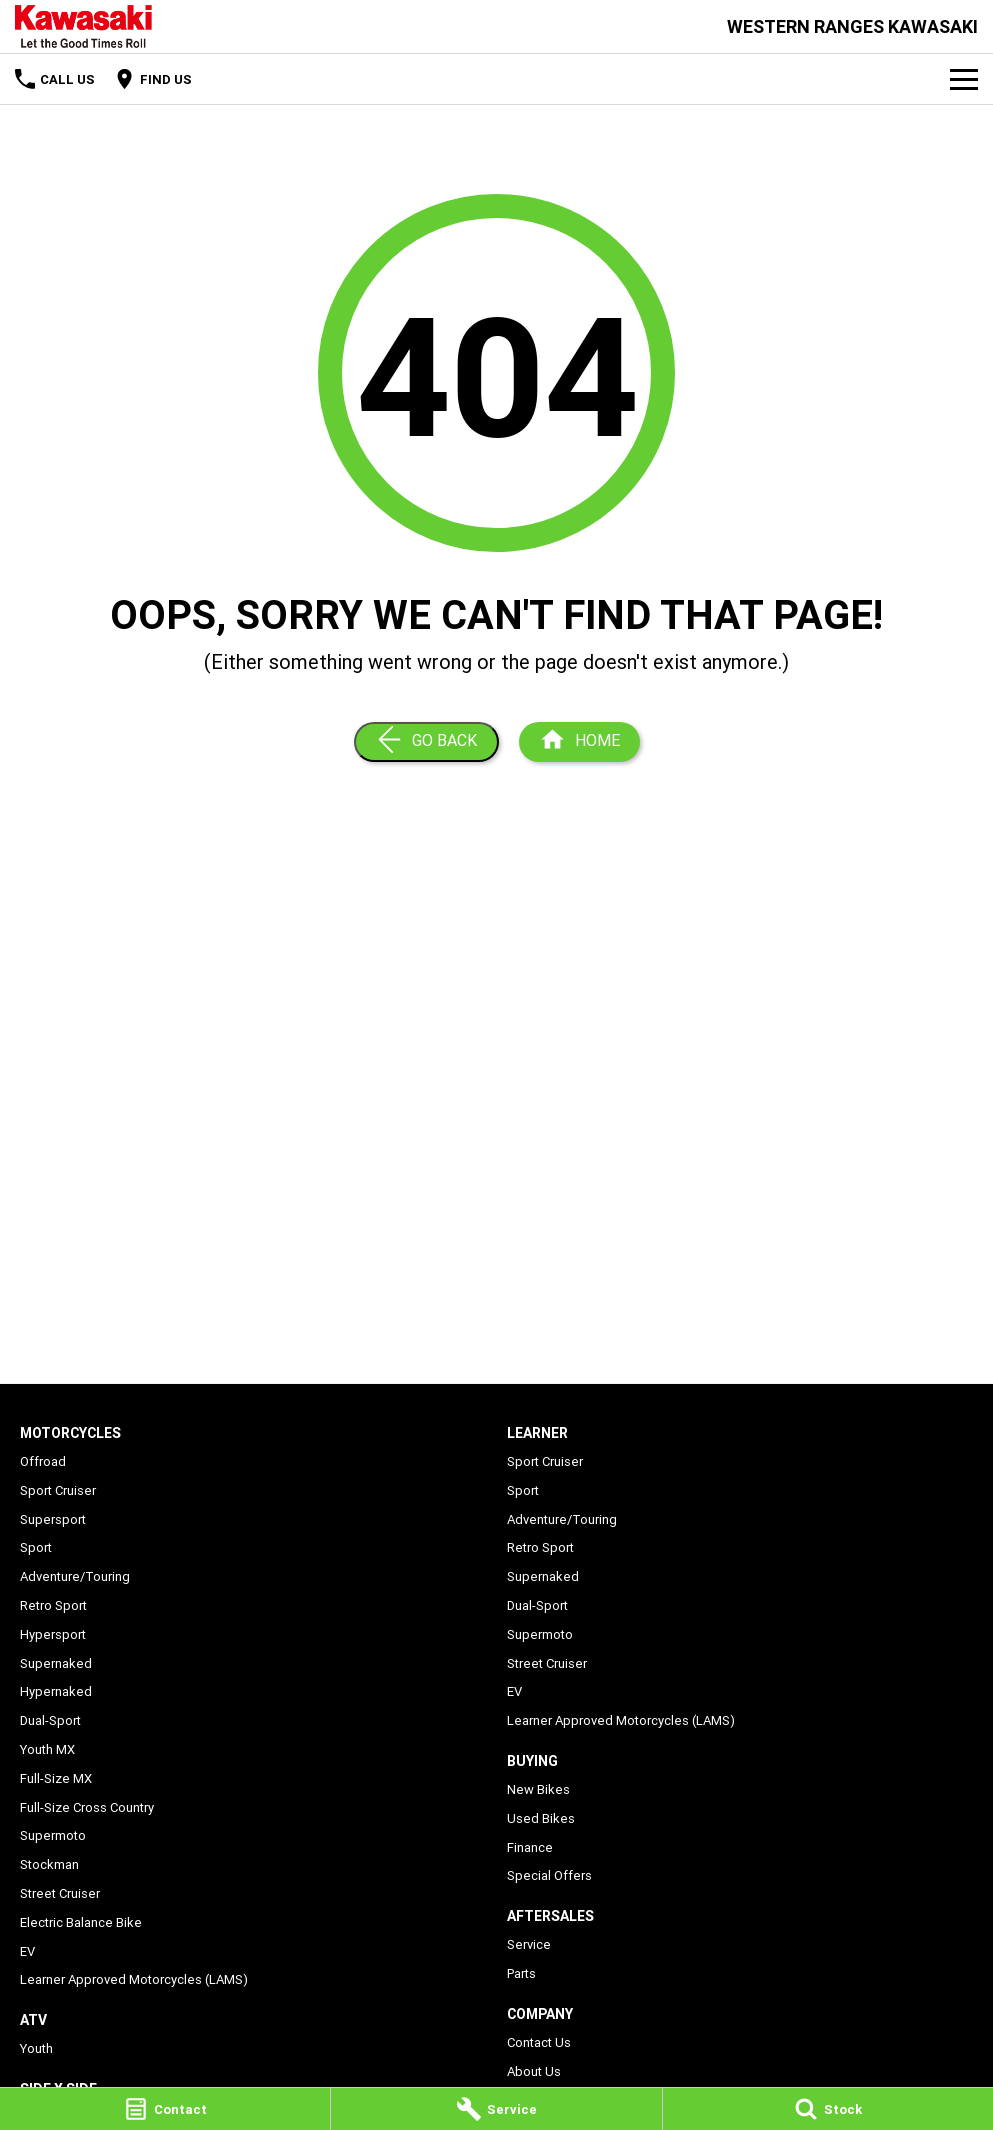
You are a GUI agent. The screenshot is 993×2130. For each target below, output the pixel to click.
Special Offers (549, 1875)
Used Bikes (541, 1818)
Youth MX (47, 1749)
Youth (36, 2048)
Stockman (49, 1864)
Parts (521, 1973)
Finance (530, 1847)
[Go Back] (426, 742)
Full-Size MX (56, 1778)
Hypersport (53, 1634)
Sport (36, 1547)
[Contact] (165, 2109)
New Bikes (538, 1789)
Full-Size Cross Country (87, 1807)
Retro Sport (53, 1605)
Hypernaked (56, 1691)
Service (529, 1944)
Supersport (53, 1519)
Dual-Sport (50, 1720)
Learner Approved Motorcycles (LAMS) (134, 1979)
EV (27, 1951)
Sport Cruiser (58, 1490)
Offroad (43, 1461)
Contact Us (539, 2042)
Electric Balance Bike (81, 1922)
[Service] (496, 2109)
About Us (534, 2071)
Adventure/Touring (75, 1576)
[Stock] (828, 2109)
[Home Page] (83, 26)
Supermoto (53, 1835)
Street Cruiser (60, 1893)
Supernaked (56, 1663)
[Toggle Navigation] (964, 79)
